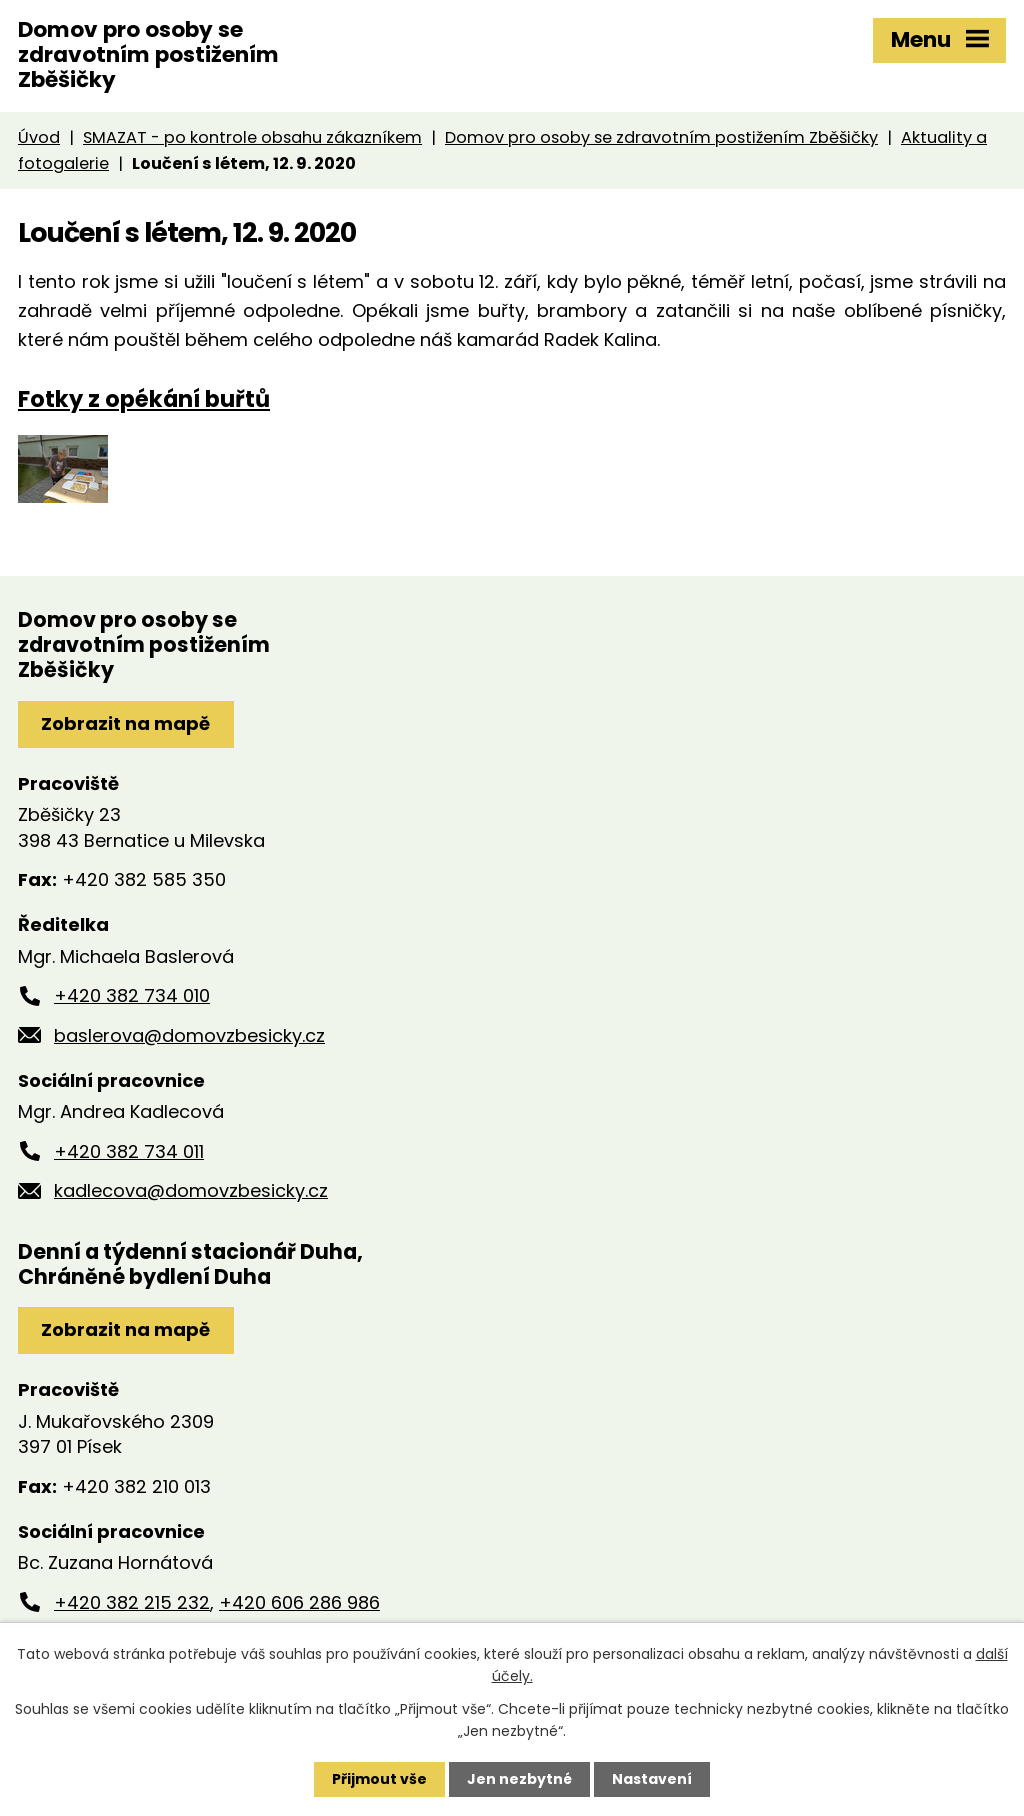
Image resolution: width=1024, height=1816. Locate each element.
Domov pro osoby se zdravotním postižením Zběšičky (661, 137)
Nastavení (652, 1779)
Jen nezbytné (519, 1779)
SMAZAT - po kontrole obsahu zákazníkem (252, 137)
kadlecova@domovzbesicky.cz (191, 1190)
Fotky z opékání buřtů (144, 399)
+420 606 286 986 (299, 1602)
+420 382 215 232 (132, 1602)
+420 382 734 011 (129, 1151)
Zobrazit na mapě (125, 723)
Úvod (39, 137)
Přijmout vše (379, 1779)
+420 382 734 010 (132, 995)
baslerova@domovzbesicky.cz (189, 1035)
